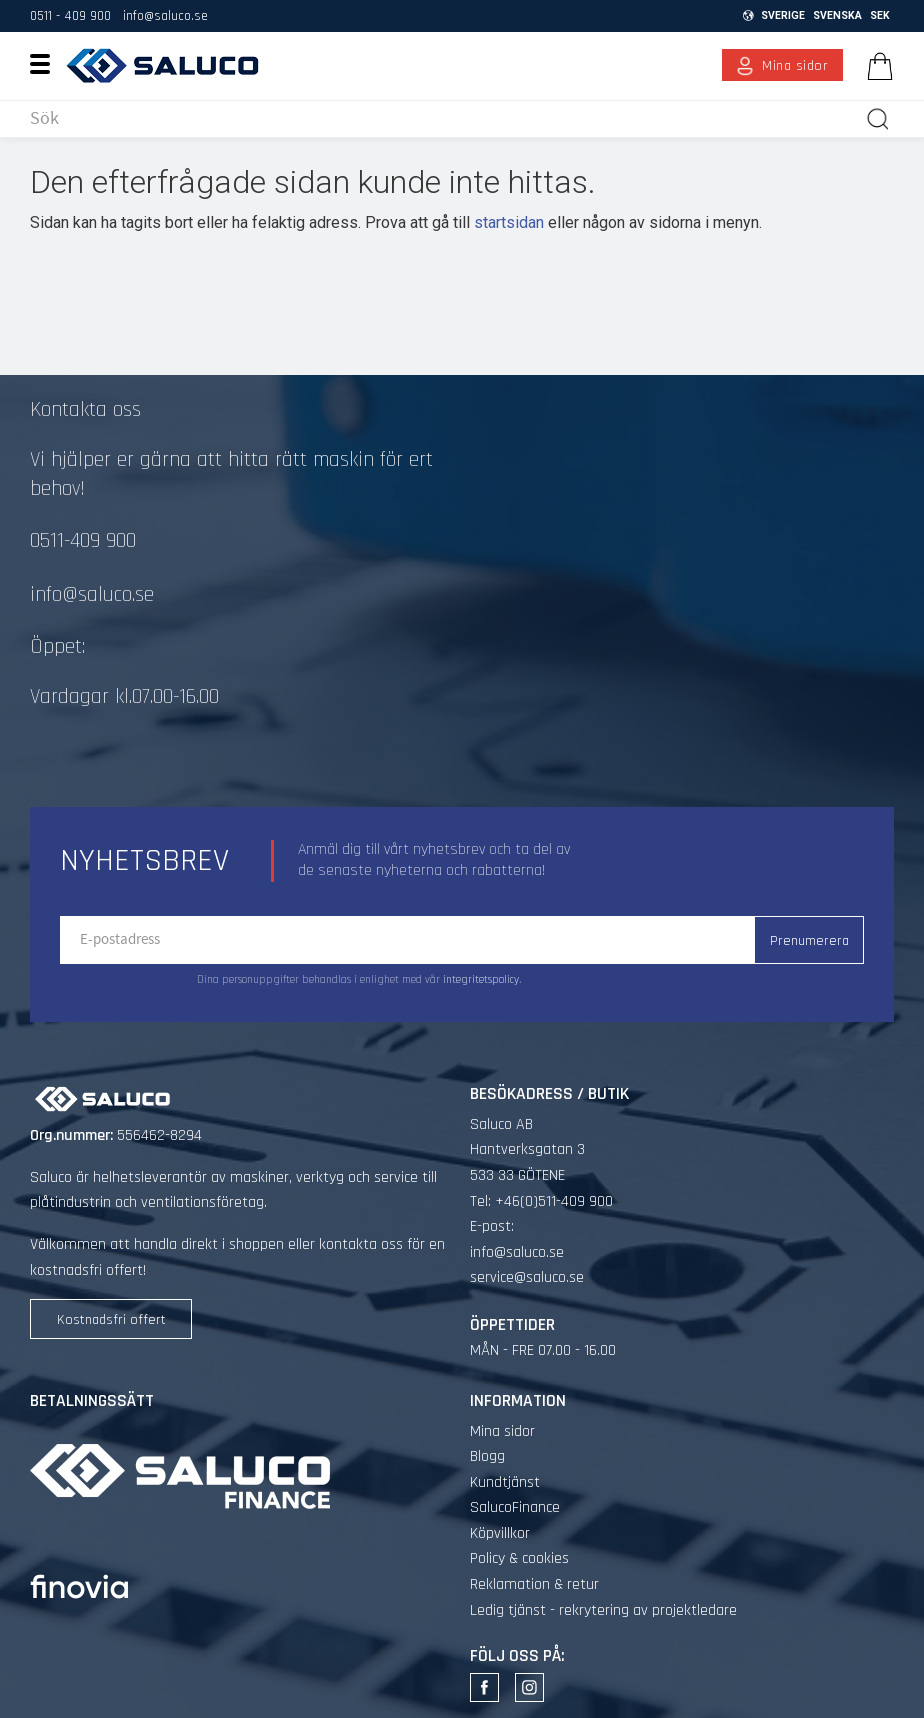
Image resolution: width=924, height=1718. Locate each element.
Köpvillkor (500, 1533)
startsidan (509, 222)
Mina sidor (502, 1431)
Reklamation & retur (534, 1584)
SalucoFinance (515, 1507)
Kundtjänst (505, 1482)
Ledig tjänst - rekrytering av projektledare (603, 1610)
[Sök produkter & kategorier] (443, 119)
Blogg (487, 1456)
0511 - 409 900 (70, 16)
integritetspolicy (481, 980)
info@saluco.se (165, 16)
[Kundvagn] (876, 66)
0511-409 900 (83, 541)
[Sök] (878, 119)
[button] (47, 63)
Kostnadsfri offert (111, 1320)
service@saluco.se (527, 1277)
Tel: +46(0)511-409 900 (541, 1201)
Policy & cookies (519, 1558)
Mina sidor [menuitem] (795, 66)
